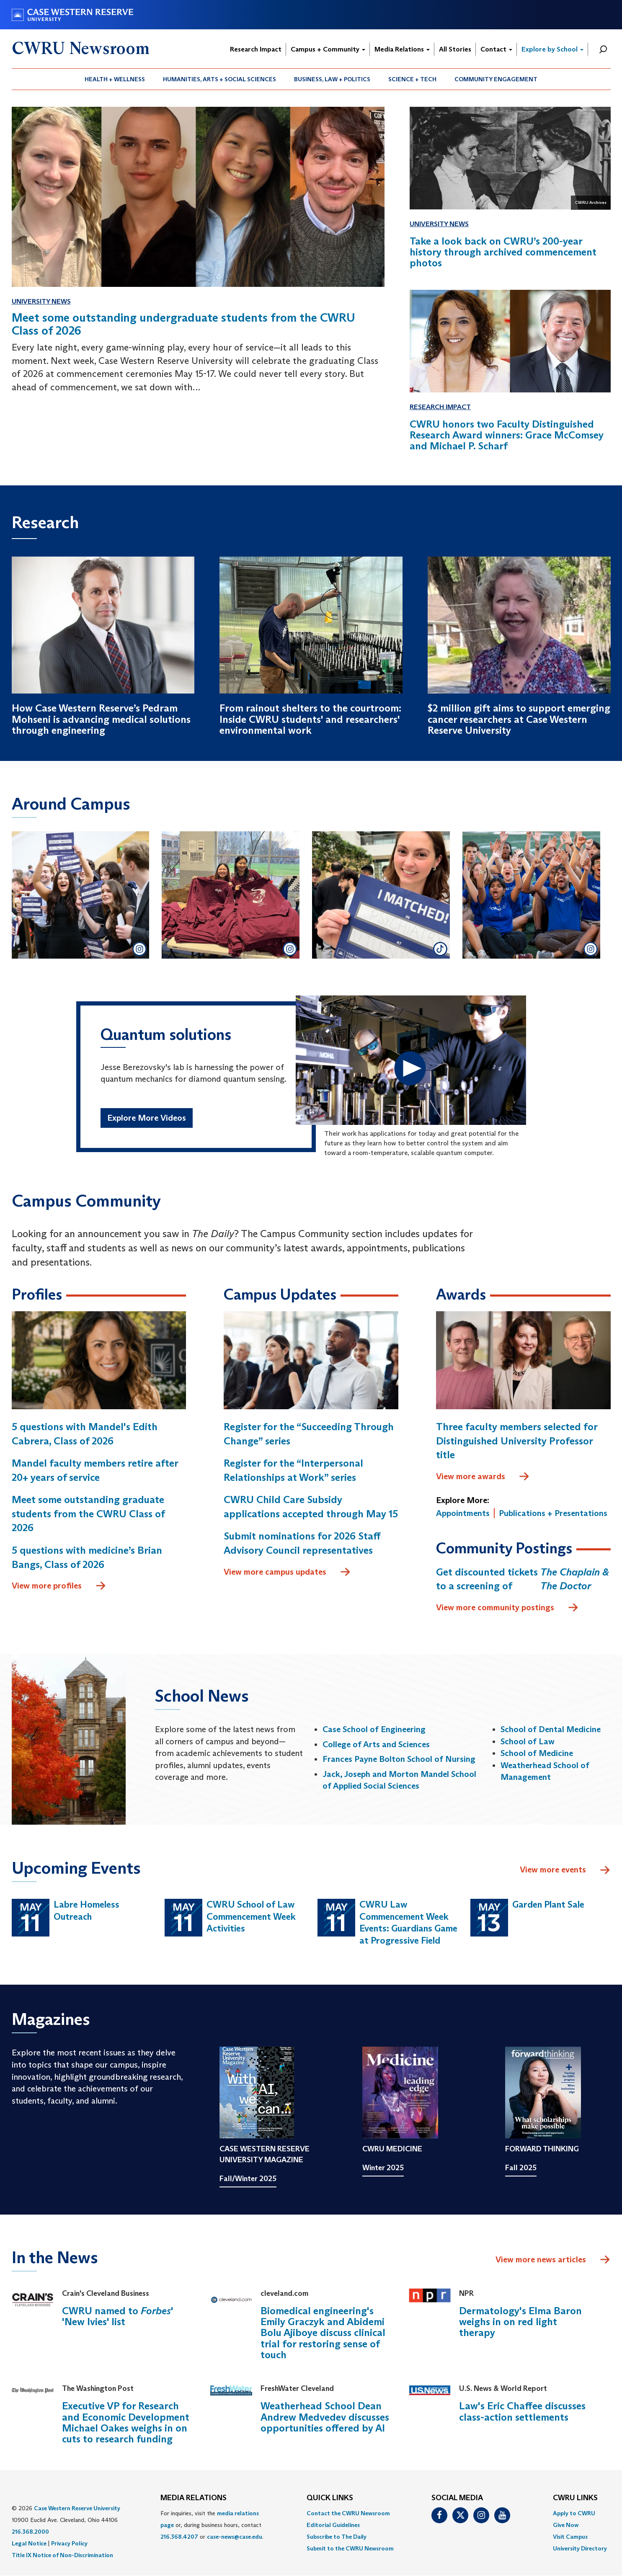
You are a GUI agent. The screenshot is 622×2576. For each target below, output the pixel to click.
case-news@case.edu (234, 2536)
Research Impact (255, 49)
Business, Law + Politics (332, 79)
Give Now (565, 2525)
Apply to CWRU (574, 2513)
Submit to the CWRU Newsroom (350, 2548)
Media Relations (402, 49)
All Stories (455, 49)
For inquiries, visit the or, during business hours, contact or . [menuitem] (211, 2524)
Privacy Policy (69, 2543)
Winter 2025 (383, 2167)
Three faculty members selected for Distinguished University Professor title (516, 1441)
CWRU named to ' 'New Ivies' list (117, 2316)
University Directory (580, 2548)
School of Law (528, 1741)
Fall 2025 (521, 2167)
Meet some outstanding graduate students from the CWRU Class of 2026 (88, 1513)
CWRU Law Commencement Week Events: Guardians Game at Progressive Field (408, 1922)
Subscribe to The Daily (336, 2536)
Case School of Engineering (374, 1729)
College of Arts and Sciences (376, 1744)
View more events (565, 1870)
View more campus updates (287, 1572)
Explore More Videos (146, 1118)
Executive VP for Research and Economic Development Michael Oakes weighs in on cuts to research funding (125, 2422)
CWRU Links (575, 2498)
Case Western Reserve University (77, 2508)
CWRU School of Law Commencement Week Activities (251, 1916)
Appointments (463, 1513)
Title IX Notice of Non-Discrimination (62, 2555)
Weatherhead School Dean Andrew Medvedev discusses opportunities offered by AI (325, 2417)
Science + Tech (412, 79)
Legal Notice (29, 2543)
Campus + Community (328, 49)
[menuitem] (115, 79)
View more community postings (507, 1607)
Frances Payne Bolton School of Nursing (399, 1759)
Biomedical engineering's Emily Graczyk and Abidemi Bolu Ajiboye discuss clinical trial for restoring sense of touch (323, 2333)
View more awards (483, 1476)
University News (41, 301)
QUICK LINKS (330, 2498)
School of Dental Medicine (551, 1729)
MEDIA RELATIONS (193, 2498)
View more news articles (541, 2259)
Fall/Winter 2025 (247, 2178)
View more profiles (59, 1586)
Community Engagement (495, 79)
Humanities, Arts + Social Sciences (219, 79)
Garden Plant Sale (548, 1904)
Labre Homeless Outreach (86, 1910)
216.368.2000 (30, 2531)
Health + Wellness (115, 79)
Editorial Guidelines (333, 2525)
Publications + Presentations (553, 1513)
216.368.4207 (179, 2536)
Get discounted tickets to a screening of (523, 1579)
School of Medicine (537, 1753)
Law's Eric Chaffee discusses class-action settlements (522, 2411)
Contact (496, 49)
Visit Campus (570, 2536)
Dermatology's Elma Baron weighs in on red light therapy (520, 2322)
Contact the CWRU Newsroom (348, 2513)
